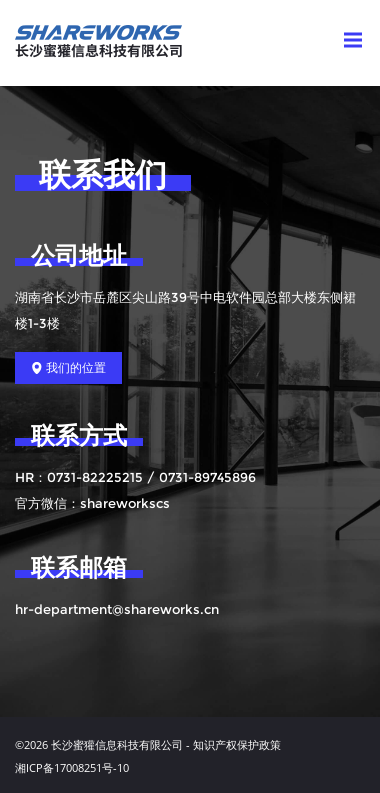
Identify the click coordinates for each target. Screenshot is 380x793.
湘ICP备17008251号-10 (72, 767)
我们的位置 (68, 368)
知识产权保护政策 (237, 744)
